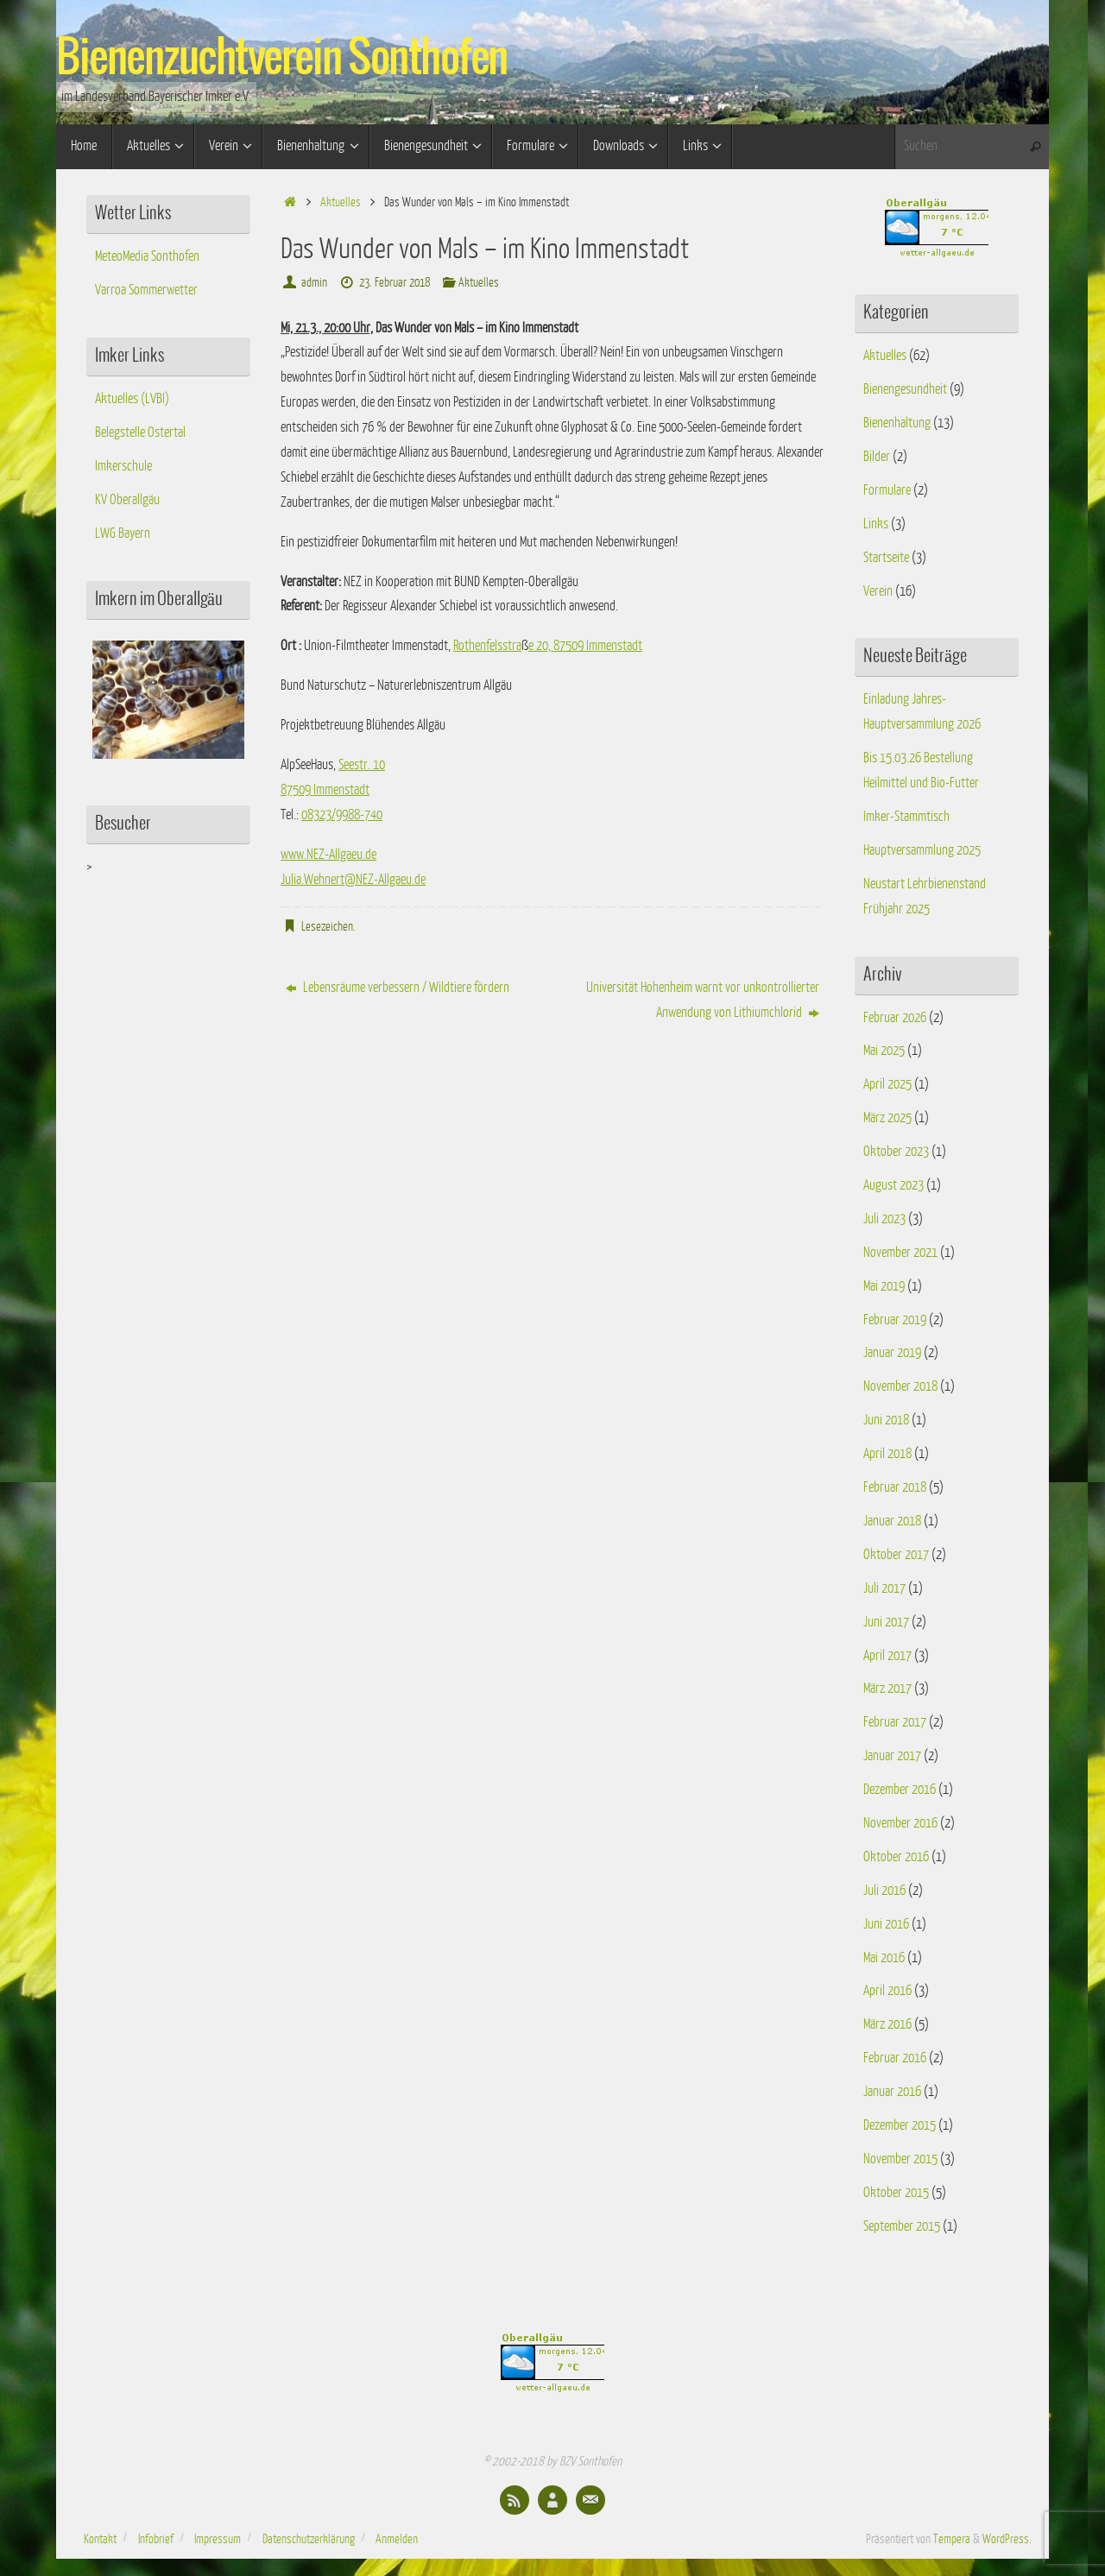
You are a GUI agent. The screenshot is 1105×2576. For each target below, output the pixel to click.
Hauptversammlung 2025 (922, 850)
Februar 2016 (894, 2058)
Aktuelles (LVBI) (132, 399)
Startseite (886, 557)
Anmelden (397, 2539)
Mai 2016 (884, 1958)
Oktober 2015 (896, 2192)
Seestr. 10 (361, 765)
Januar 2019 (892, 1353)
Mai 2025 (884, 1050)
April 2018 (887, 1454)
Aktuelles (340, 202)
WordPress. (1007, 2539)
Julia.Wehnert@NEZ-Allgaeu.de (353, 879)
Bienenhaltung (897, 423)
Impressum (217, 2539)
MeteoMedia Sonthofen (147, 256)
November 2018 (900, 1386)
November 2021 (900, 1252)
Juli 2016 (884, 1890)
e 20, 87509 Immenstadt (585, 645)
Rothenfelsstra (487, 645)
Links (875, 524)
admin (314, 282)
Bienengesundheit (905, 389)
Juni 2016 (886, 1924)
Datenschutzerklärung (308, 2539)
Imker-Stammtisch (906, 816)
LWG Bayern (122, 533)
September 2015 (901, 2226)
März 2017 (887, 1688)
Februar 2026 (894, 1018)
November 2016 (900, 1823)
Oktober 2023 (896, 1151)
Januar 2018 (892, 1521)
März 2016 (887, 2024)
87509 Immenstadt (325, 790)
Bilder (876, 456)
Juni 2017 (886, 1622)
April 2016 (887, 1990)
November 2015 (900, 2159)
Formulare (887, 490)
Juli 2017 (884, 1588)
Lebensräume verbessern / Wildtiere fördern (397, 987)
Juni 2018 (886, 1420)
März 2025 (887, 1118)
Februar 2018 (894, 1487)
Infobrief (156, 2539)
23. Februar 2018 (394, 282)
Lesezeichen (327, 926)
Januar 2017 (892, 1756)
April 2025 (887, 1084)
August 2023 (893, 1185)
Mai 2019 (884, 1286)
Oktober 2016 (896, 1857)
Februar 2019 (894, 1320)
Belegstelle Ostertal (140, 432)
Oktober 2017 (896, 1555)
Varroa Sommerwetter (146, 290)
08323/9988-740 (341, 815)
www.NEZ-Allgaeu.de (328, 854)
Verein (878, 591)
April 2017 (887, 1656)
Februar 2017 (894, 1722)
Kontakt (100, 2539)
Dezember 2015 (899, 2125)
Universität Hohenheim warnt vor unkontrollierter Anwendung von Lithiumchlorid (702, 1000)
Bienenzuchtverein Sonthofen (282, 58)
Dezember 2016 (899, 1789)
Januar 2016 (892, 2091)
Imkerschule (123, 466)
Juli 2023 (884, 1219)
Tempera (951, 2539)
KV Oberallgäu (127, 500)
